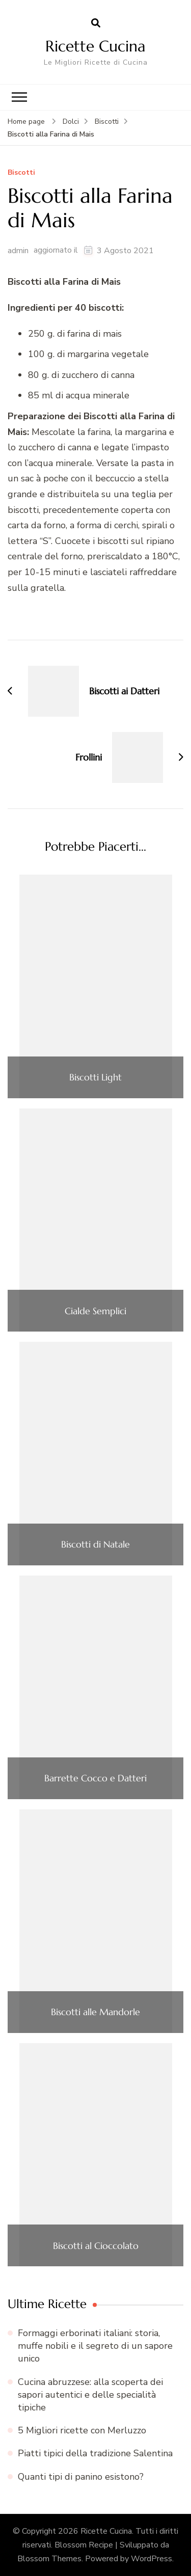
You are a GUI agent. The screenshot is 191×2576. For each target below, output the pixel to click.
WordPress (151, 2558)
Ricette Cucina (95, 46)
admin (18, 250)
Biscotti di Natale (95, 1544)
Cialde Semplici (95, 1311)
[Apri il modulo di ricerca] (95, 23)
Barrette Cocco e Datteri (95, 1778)
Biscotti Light (95, 1077)
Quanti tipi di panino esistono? (81, 2477)
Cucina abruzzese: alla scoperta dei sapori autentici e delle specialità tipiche (90, 2395)
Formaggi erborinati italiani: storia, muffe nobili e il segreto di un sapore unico (95, 2346)
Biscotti (21, 173)
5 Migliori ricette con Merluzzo (82, 2430)
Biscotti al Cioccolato (96, 2246)
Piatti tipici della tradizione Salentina (95, 2453)
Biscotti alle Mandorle (95, 2012)
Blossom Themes (49, 2558)
